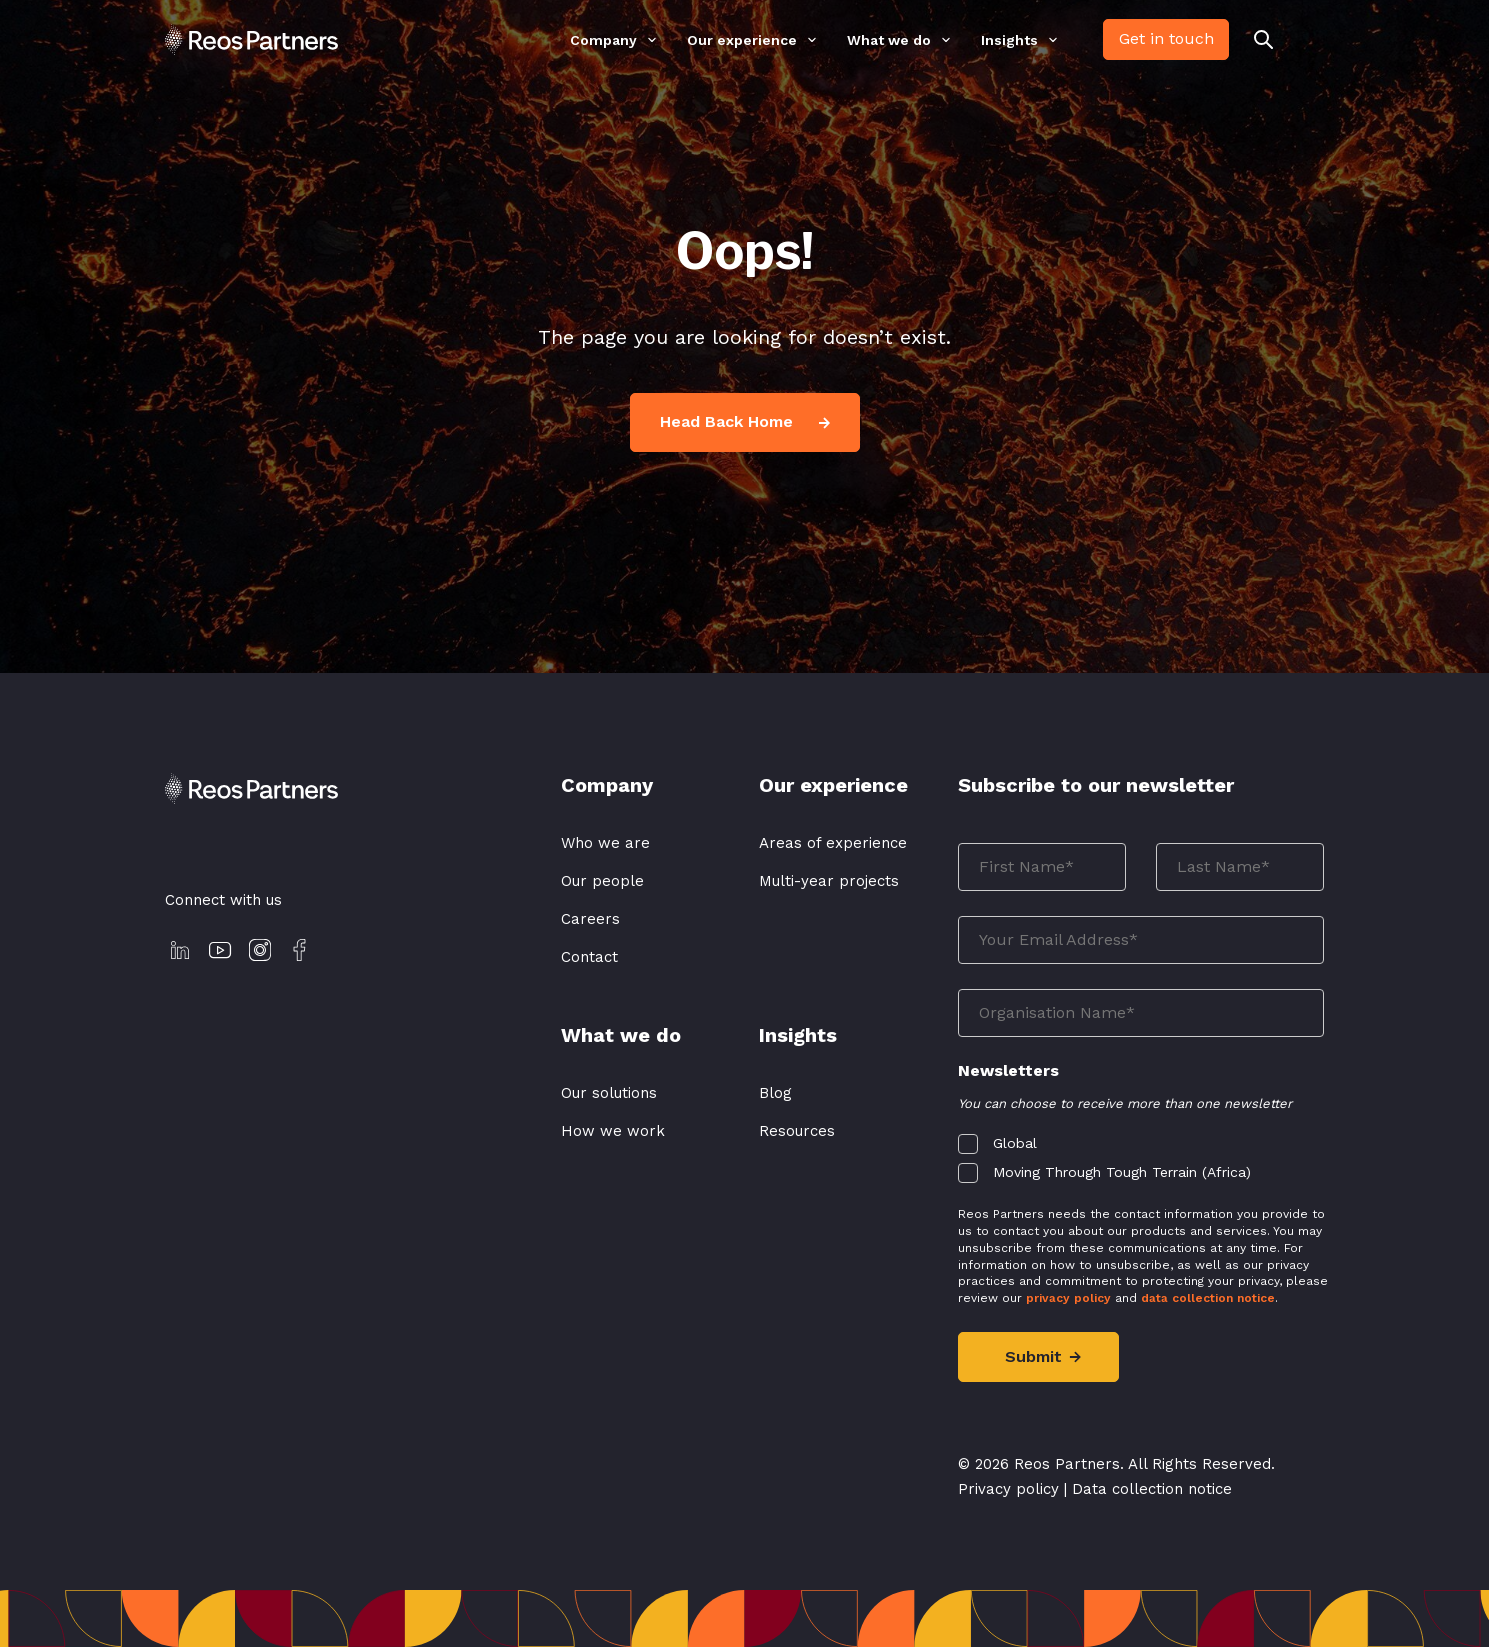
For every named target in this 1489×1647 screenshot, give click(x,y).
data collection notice (1208, 1298)
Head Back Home (745, 421)
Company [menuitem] (603, 40)
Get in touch (1166, 38)
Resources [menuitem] (797, 1131)
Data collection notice (1152, 1489)
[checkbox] (1141, 1152)
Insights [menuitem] (1009, 40)
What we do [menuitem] (889, 40)
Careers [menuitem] (590, 919)
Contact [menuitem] (589, 957)
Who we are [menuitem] (605, 843)
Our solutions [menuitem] (609, 1093)
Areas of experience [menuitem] (833, 843)
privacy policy (1068, 1298)
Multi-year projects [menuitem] (829, 881)
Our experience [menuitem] (742, 40)
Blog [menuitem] (775, 1093)
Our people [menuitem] (602, 881)
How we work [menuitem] (613, 1131)
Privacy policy (1008, 1489)
